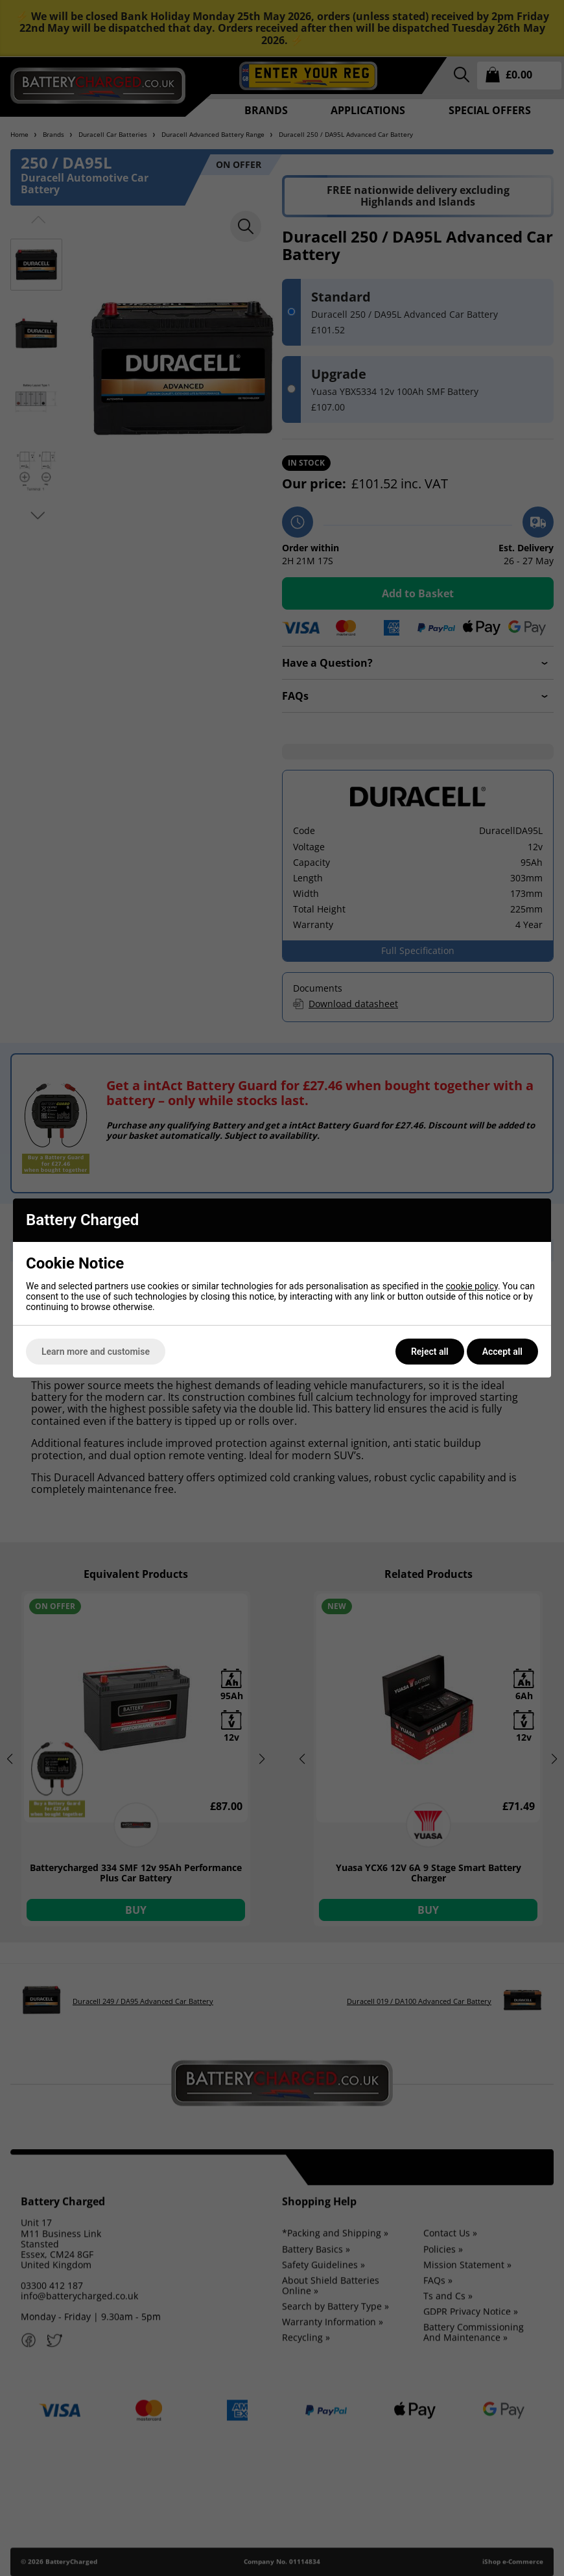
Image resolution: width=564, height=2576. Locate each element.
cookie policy (471, 1286)
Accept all (502, 1351)
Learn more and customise (95, 1351)
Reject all (430, 1351)
